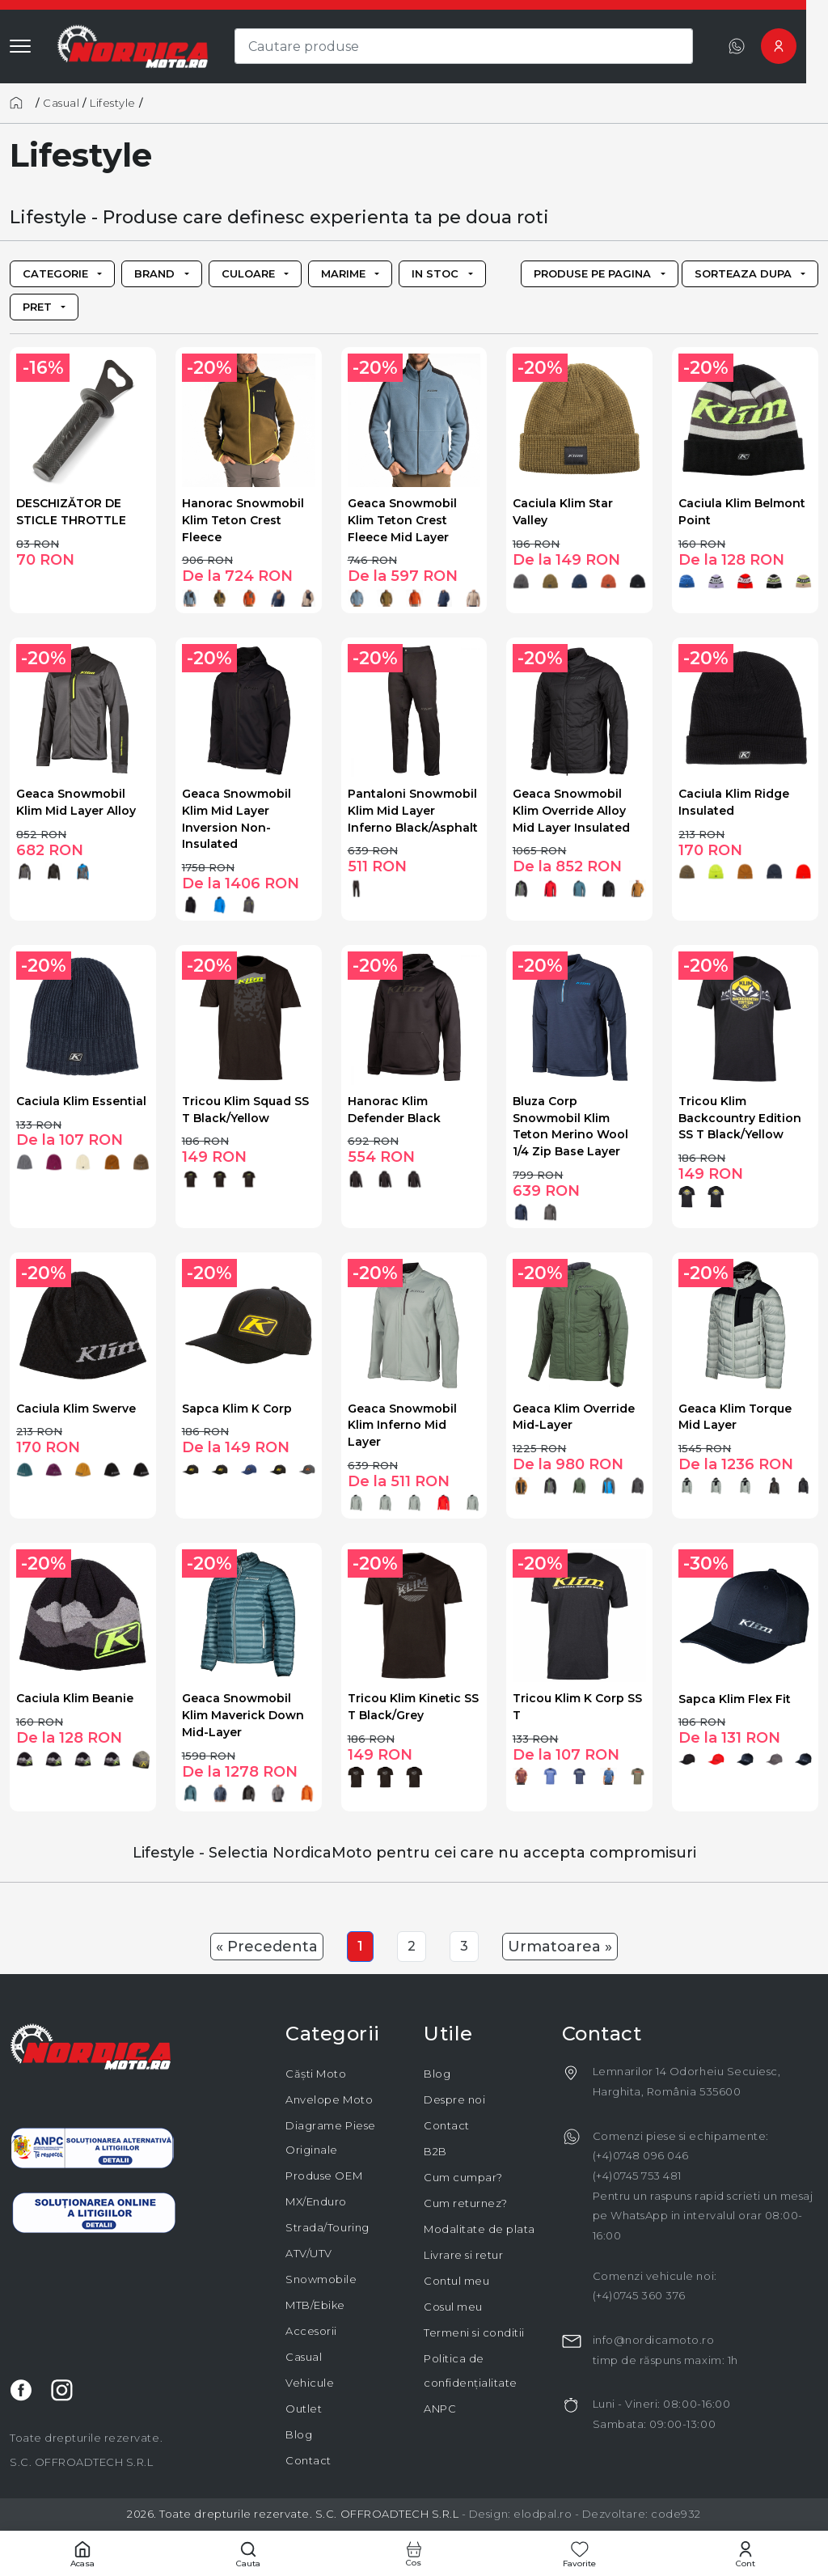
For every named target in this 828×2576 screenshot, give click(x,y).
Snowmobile (321, 2279)
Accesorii (311, 2330)
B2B (435, 2151)
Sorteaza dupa (743, 273)
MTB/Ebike (315, 2304)
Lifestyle (113, 102)
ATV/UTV (308, 2253)
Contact (308, 2460)
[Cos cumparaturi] (414, 2554)
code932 (676, 2513)
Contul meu (456, 2280)
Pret (37, 306)
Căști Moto (315, 2073)
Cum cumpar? (463, 2177)
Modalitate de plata (479, 2228)
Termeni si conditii (474, 2332)
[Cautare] (249, 2554)
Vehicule (309, 2382)
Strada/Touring (327, 2227)
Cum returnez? (466, 2203)
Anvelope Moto (329, 2099)
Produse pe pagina (592, 273)
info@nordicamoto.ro (654, 2339)
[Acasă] (21, 102)
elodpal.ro (542, 2513)
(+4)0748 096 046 (641, 2155)
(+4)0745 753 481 (637, 2175)
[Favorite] (579, 2554)
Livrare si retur (463, 2254)
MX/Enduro (316, 2201)
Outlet (303, 2408)
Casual (61, 102)
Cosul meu (453, 2306)
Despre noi (454, 2099)
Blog (298, 2434)
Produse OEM (323, 2175)
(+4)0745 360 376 (639, 2295)
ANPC (440, 2408)
